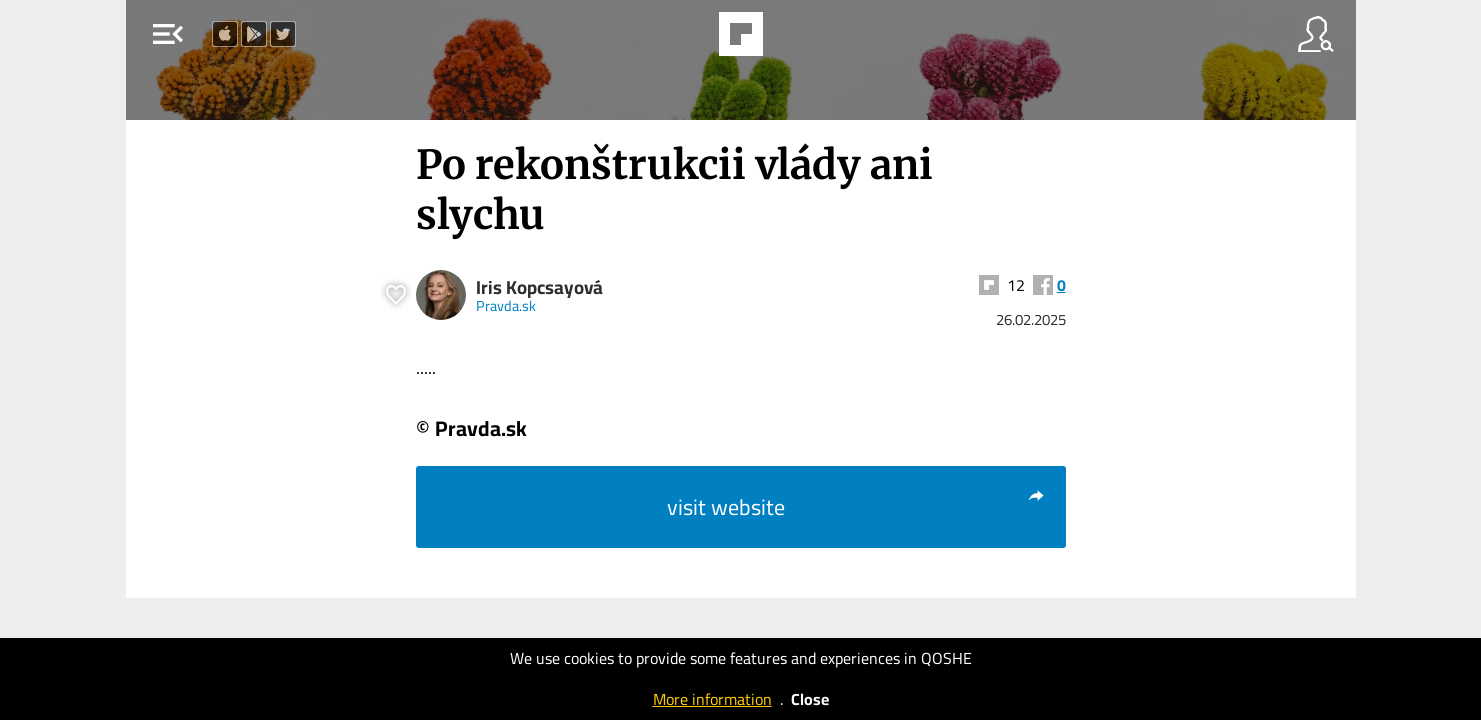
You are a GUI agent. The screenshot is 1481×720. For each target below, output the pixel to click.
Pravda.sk (506, 305)
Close (810, 699)
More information (712, 699)
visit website (856, 507)
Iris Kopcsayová (539, 287)
